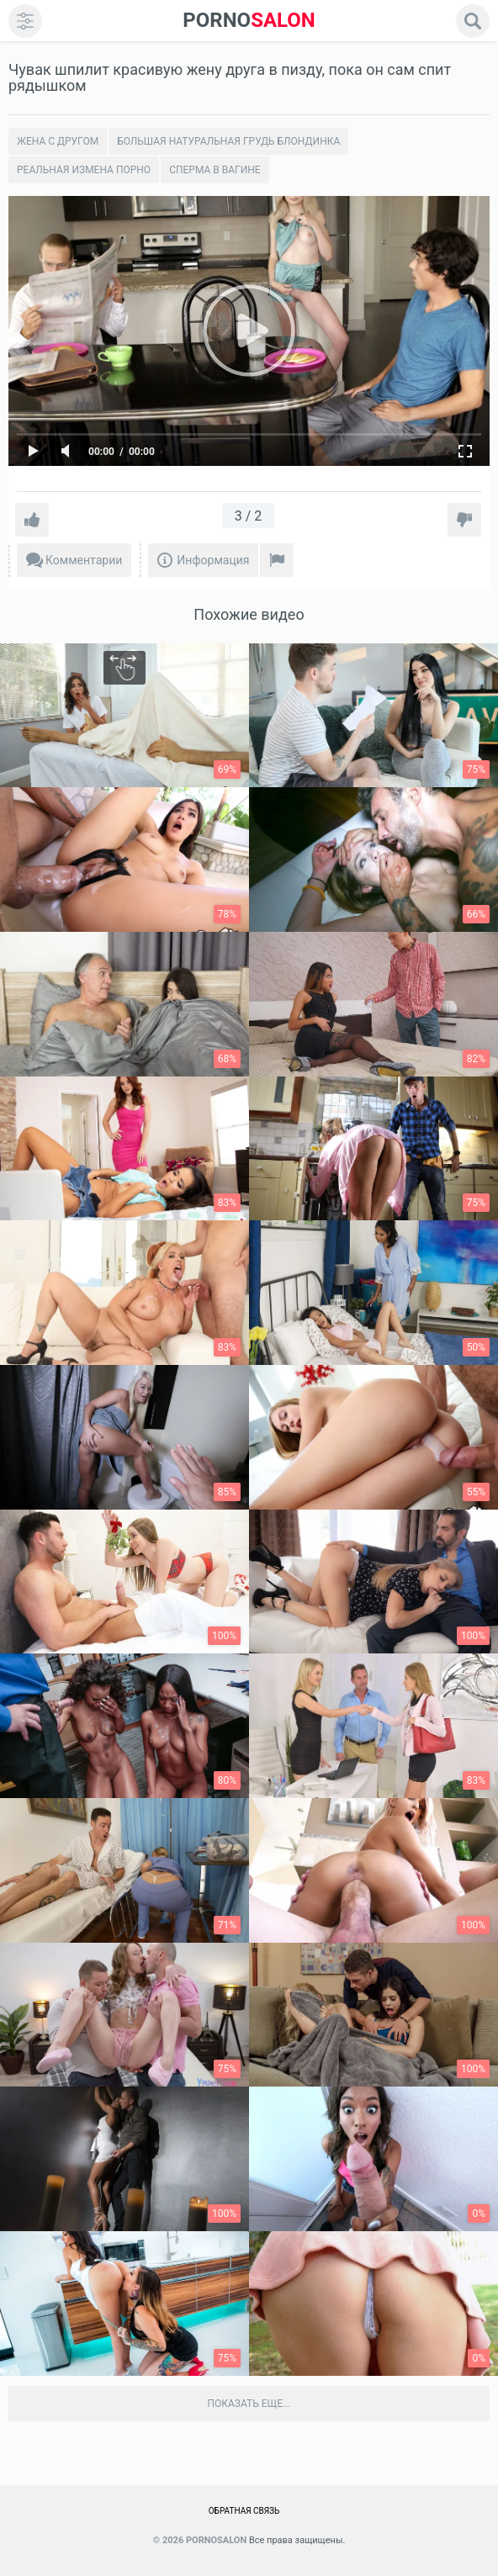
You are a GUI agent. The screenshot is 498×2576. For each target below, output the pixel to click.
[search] (473, 21)
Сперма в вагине (215, 170)
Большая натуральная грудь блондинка (228, 141)
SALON (249, 21)
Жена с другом (57, 141)
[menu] (25, 21)
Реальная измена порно (84, 170)
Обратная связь (244, 2510)
